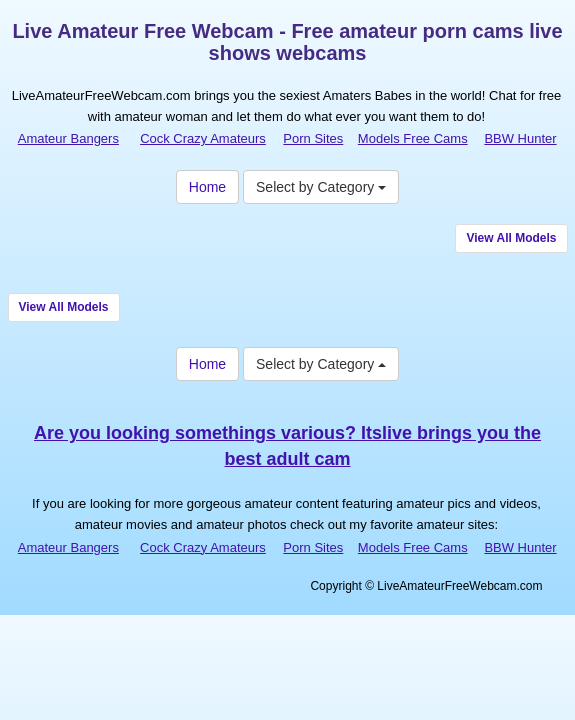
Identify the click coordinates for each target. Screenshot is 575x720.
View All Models (511, 238)
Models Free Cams (413, 138)
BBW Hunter (520, 138)
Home (207, 187)
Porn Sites (313, 138)
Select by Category (321, 187)
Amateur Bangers (68, 138)
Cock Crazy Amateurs (203, 138)
